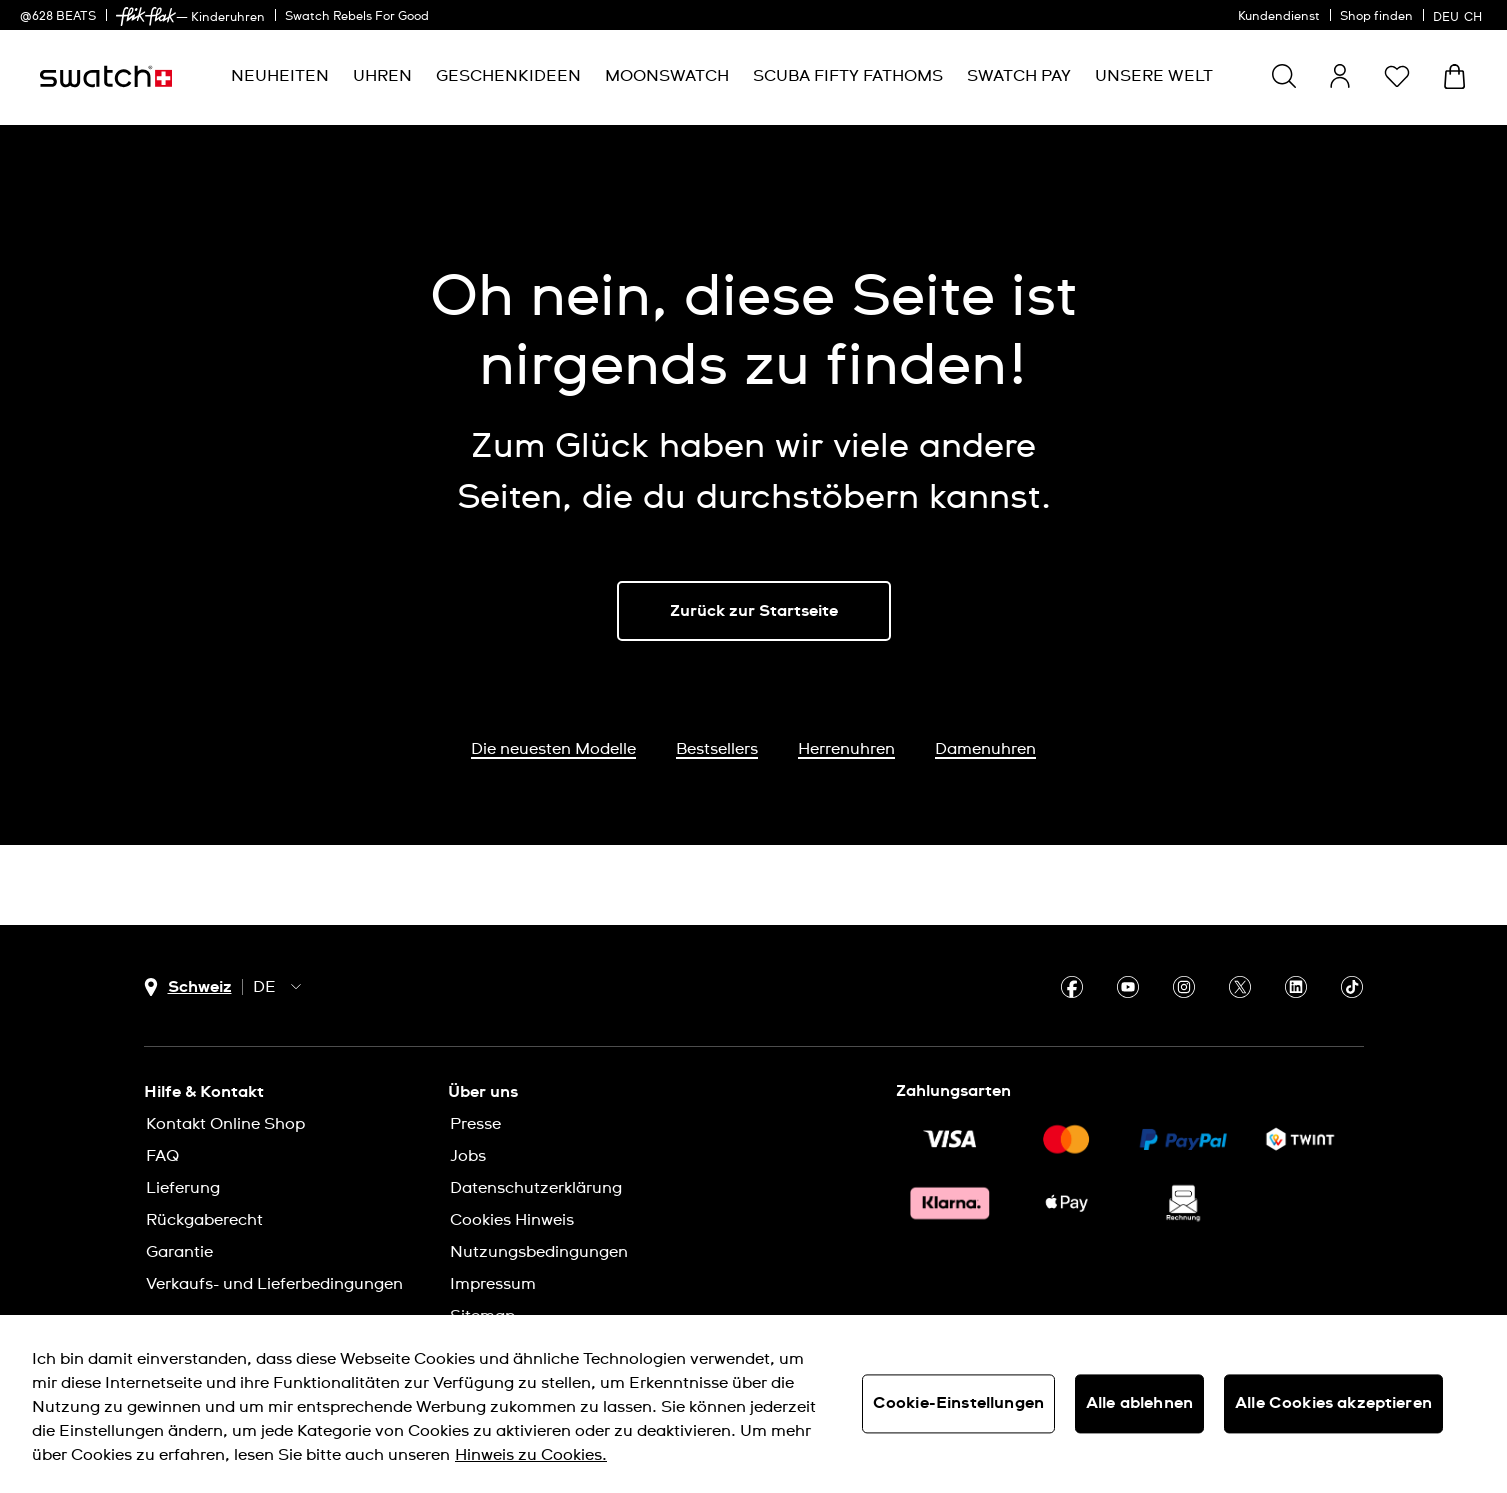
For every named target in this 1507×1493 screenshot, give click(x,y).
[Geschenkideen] (508, 76)
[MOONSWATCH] (667, 76)
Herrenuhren (846, 749)
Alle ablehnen (1139, 1403)
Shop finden (1376, 17)
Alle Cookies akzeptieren (1333, 1403)
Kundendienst (1279, 17)
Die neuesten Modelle (553, 749)
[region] (753, 1404)
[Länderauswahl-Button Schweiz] (188, 987)
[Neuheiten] (280, 76)
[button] (1397, 76)
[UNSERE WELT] (1154, 76)
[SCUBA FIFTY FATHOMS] (848, 76)
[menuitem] (280, 76)
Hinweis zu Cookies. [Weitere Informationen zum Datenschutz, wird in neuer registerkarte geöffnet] (531, 1455)
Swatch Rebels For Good (357, 17)
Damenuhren (985, 749)
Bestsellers (717, 749)
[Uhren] (382, 76)
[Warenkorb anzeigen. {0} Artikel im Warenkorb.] (1454, 76)
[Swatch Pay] (1019, 76)
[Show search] (1284, 76)
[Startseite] (106, 76)
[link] (146, 16)
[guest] (1340, 76)
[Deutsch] (1460, 15)
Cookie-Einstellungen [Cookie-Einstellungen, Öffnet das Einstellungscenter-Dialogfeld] (958, 1403)
